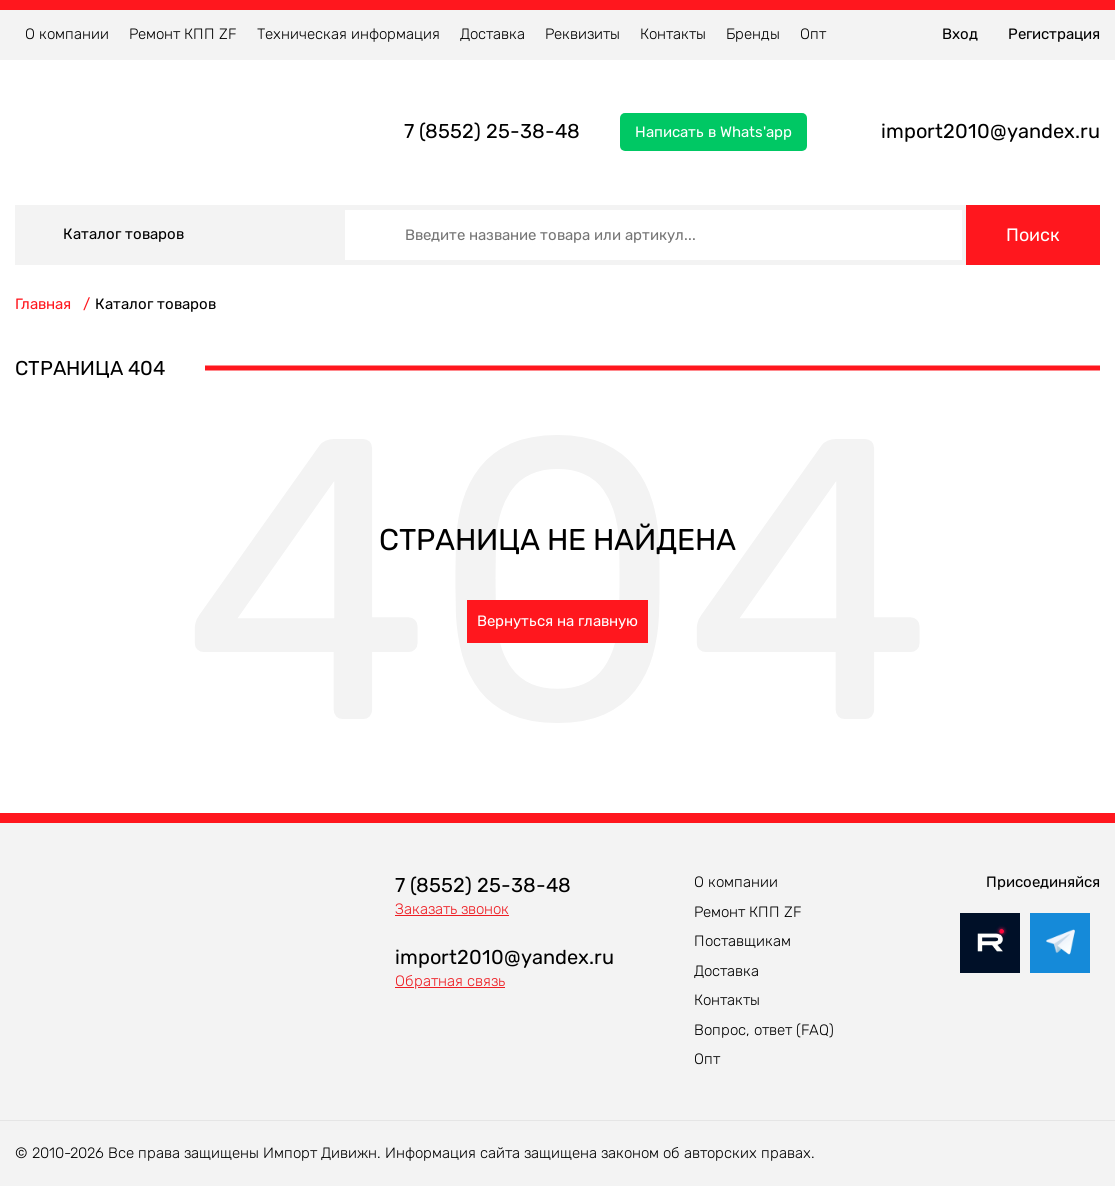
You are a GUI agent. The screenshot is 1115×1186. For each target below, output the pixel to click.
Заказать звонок (452, 909)
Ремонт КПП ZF (183, 34)
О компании (67, 34)
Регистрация (1054, 34)
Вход (960, 34)
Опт (813, 34)
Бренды (753, 34)
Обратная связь (450, 981)
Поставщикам (742, 941)
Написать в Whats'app (713, 132)
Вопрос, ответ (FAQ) (764, 1030)
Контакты (673, 34)
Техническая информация (348, 34)
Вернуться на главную (557, 621)
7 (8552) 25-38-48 (492, 131)
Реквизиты (582, 34)
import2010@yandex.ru (990, 131)
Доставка (492, 34)
